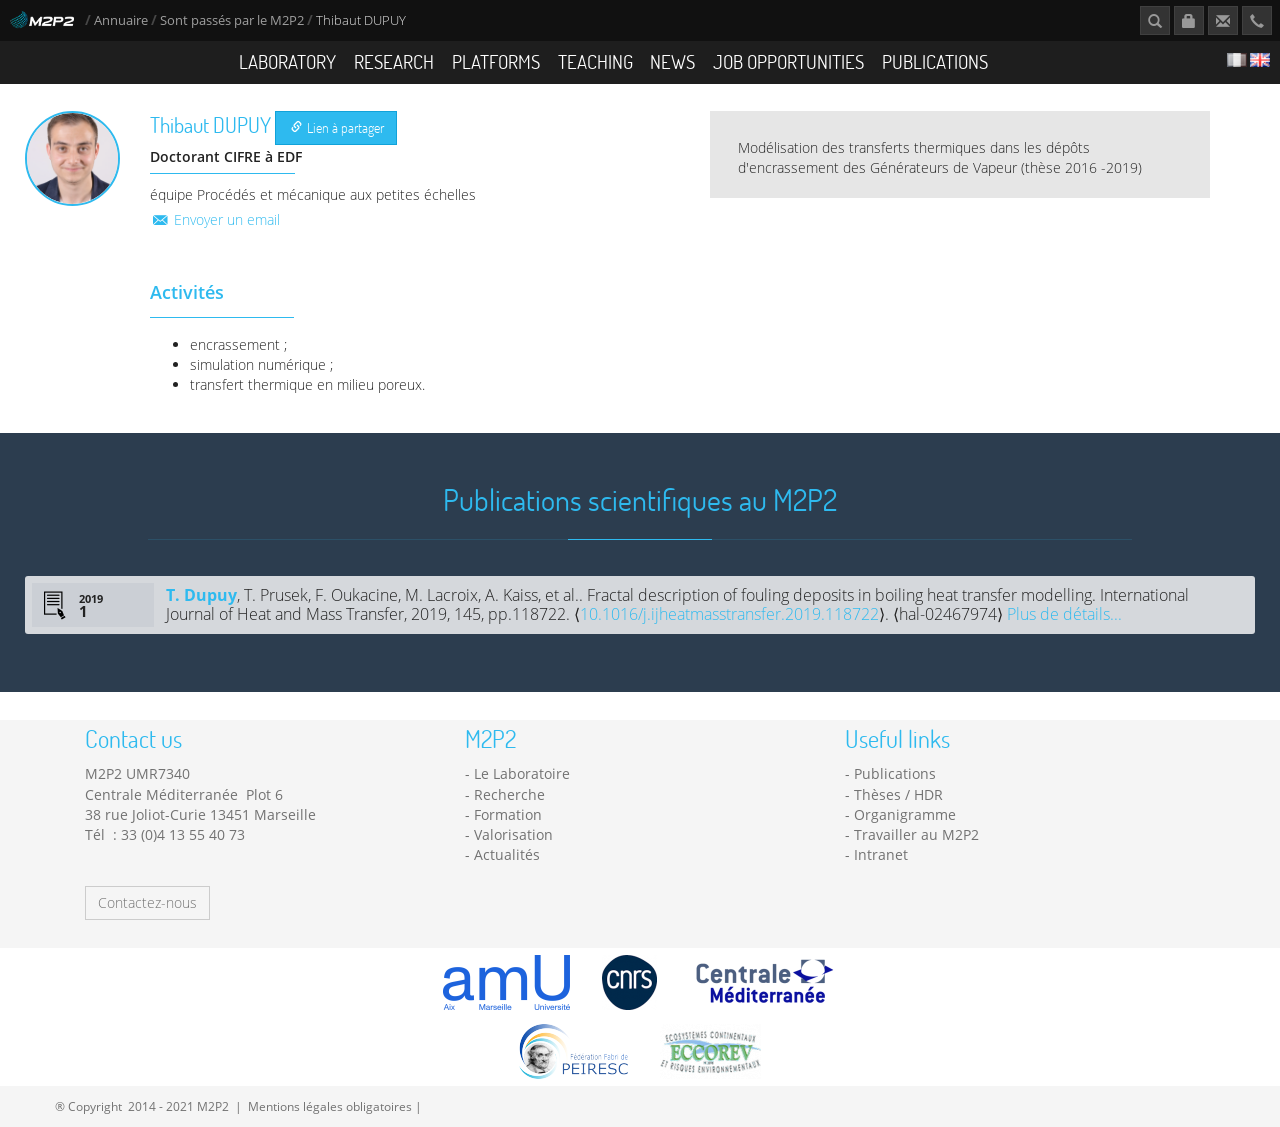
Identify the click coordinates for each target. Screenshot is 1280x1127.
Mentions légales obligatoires (330, 1106)
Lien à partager (337, 127)
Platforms (496, 61)
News (672, 61)
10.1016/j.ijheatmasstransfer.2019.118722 (729, 614)
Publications (935, 61)
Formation (508, 814)
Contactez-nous (147, 902)
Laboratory (287, 61)
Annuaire (122, 20)
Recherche (509, 794)
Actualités (507, 854)
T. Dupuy (201, 595)
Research (394, 61)
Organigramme (905, 814)
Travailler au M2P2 (916, 834)
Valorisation (513, 834)
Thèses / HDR (898, 794)
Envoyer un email (215, 219)
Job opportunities (788, 61)
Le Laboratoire (522, 773)
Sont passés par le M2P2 (232, 20)
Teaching (595, 61)
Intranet (881, 854)
